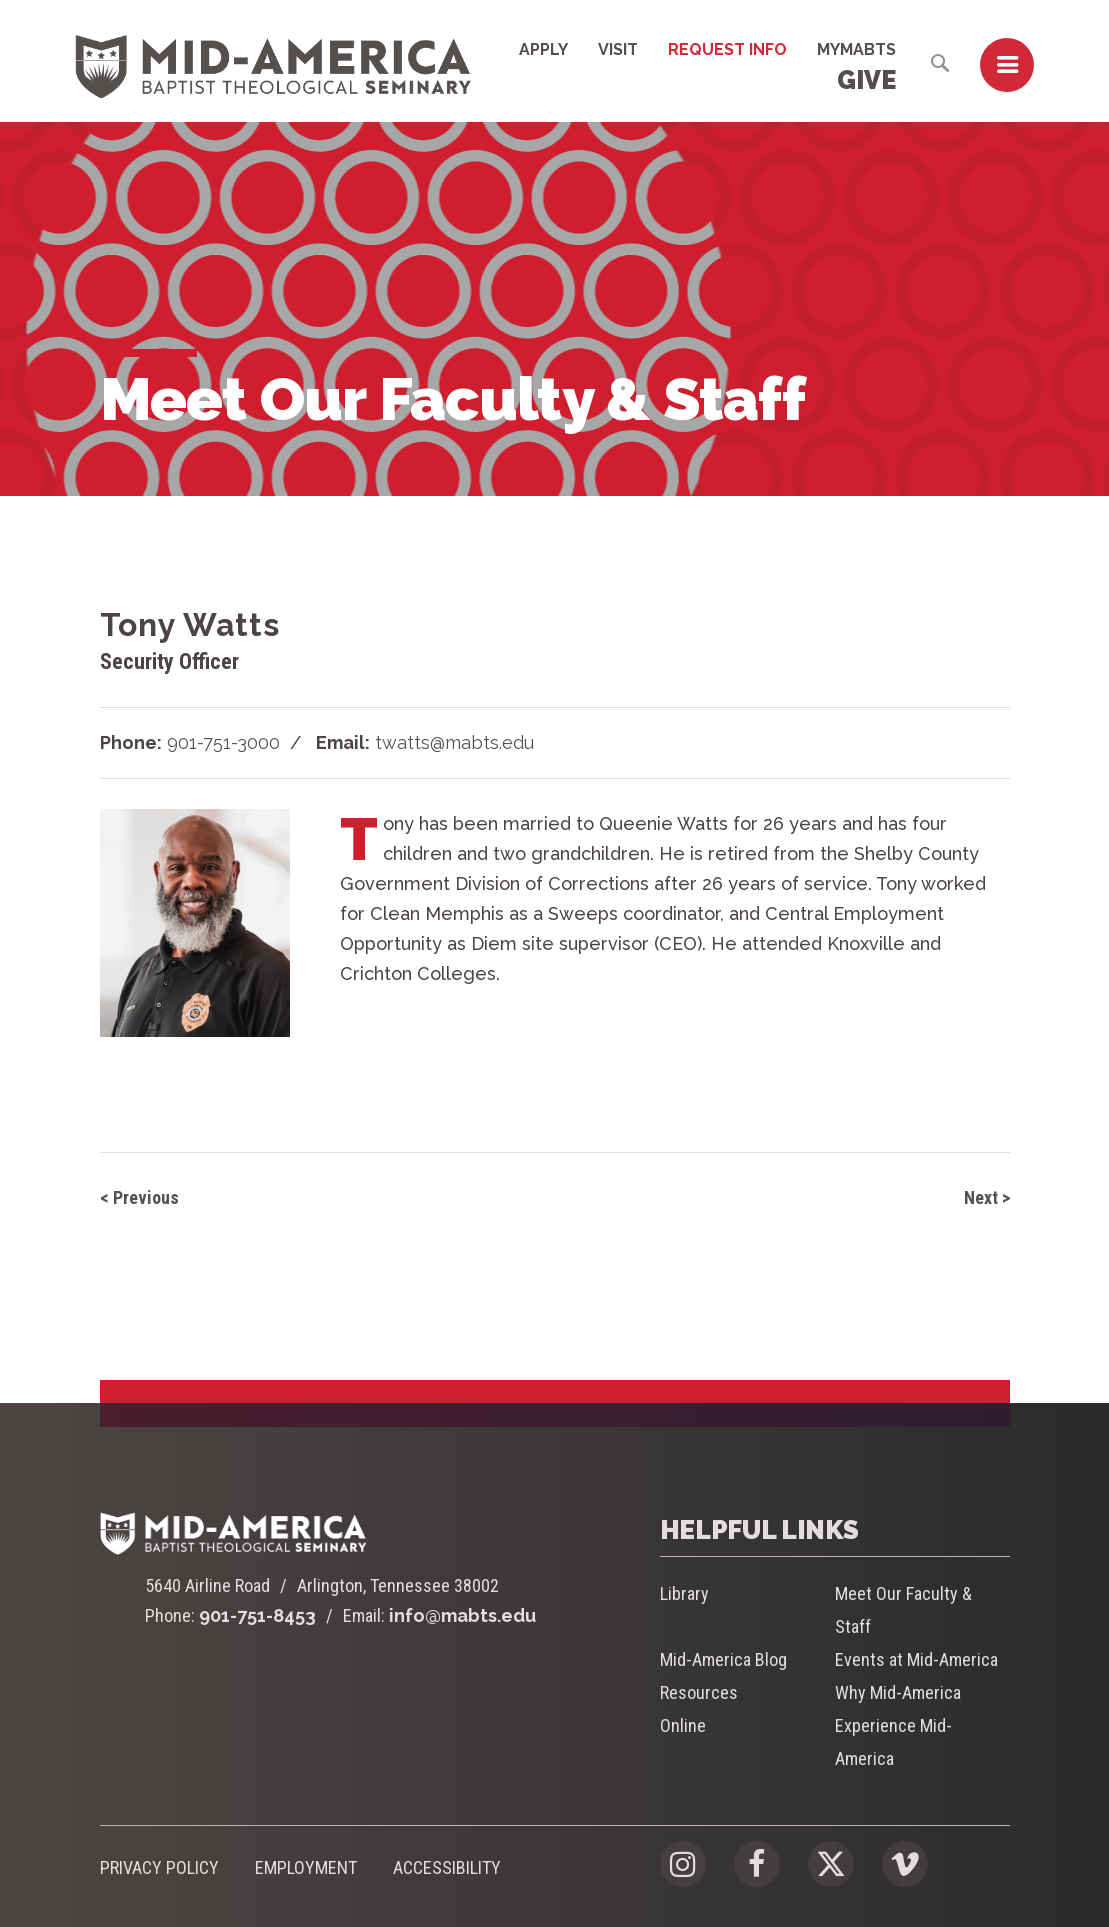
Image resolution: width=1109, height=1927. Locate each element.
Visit (618, 49)
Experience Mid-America (893, 1742)
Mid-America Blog (723, 1659)
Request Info (727, 49)
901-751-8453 (257, 1615)
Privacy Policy (159, 1867)
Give (866, 80)
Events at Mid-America (916, 1659)
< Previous (139, 1197)
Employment (306, 1867)
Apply (543, 49)
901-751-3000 (223, 742)
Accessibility (447, 1867)
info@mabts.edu (462, 1615)
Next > (987, 1197)
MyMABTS (856, 49)
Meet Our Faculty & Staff (903, 1610)
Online (683, 1725)
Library (684, 1593)
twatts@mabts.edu (454, 742)
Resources (699, 1692)
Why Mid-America (898, 1692)
